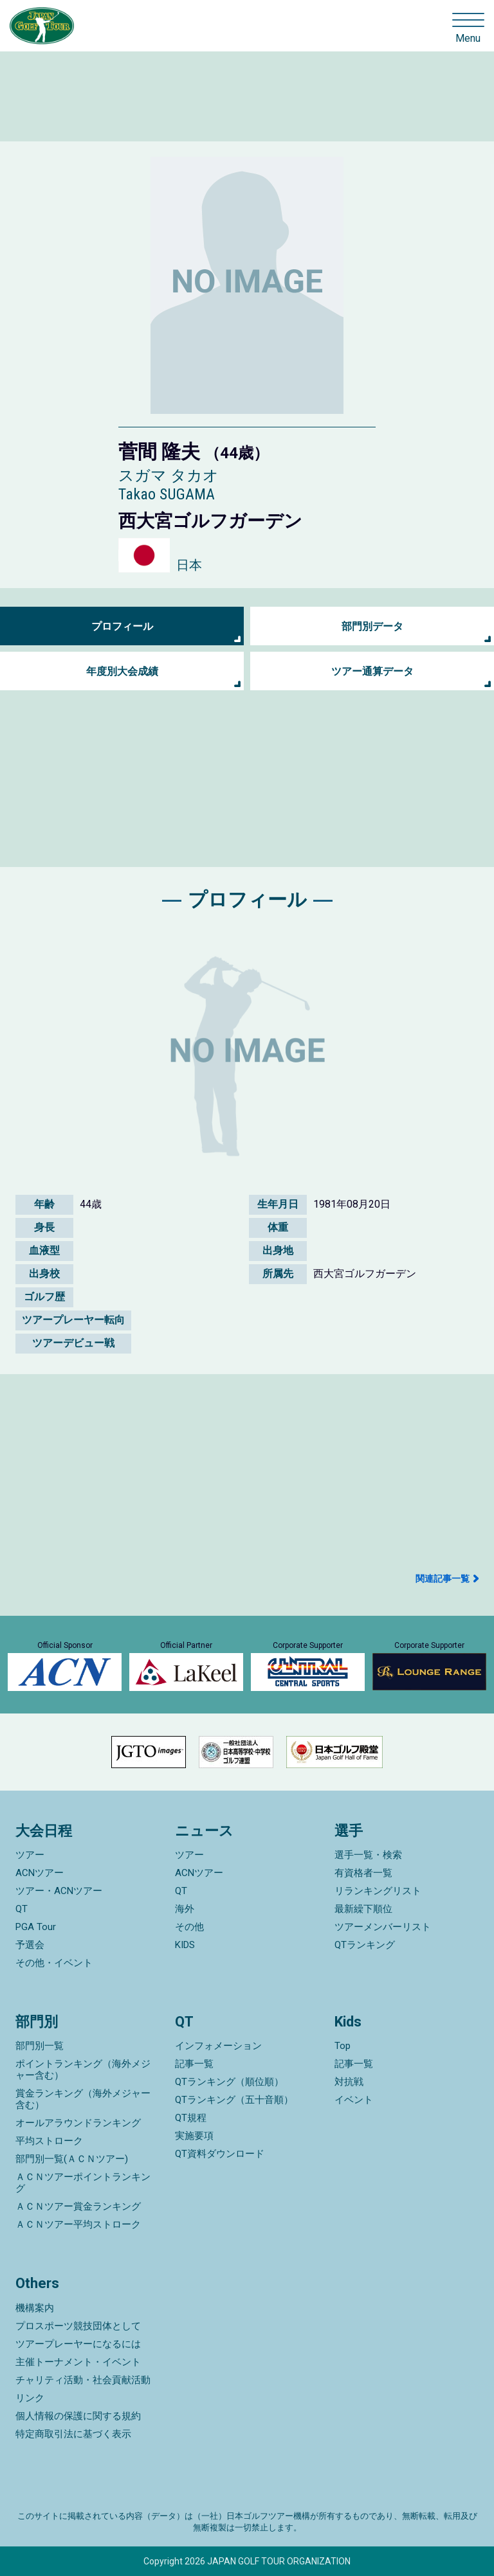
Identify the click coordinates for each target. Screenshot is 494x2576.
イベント (353, 2100)
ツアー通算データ (372, 671)
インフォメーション (218, 2046)
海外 (184, 1909)
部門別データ (372, 626)
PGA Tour (35, 1927)
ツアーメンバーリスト (382, 1927)
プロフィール (122, 626)
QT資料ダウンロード (219, 2154)
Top (342, 2046)
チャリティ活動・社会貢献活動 (83, 2380)
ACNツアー (39, 1873)
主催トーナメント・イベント (78, 2362)
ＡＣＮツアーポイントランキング (83, 2182)
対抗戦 (348, 2082)
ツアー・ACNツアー (58, 1891)
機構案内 (34, 2308)
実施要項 (194, 2136)
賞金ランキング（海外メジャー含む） (83, 2099)
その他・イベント (54, 1963)
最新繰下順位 (363, 1909)
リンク (29, 2398)
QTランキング (364, 1945)
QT (21, 1909)
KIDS (185, 1945)
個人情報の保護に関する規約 (78, 2416)
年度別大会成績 (122, 671)
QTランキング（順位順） (229, 2082)
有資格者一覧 (363, 1873)
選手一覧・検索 (368, 1855)
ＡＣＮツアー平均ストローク (78, 2224)
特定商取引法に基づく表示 (73, 2434)
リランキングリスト (377, 1891)
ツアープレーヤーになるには (78, 2344)
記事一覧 (194, 2064)
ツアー (29, 1855)
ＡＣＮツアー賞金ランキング (78, 2206)
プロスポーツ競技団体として (78, 2326)
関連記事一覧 (443, 1578)
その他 (189, 1927)
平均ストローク (49, 2141)
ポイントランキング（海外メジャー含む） (83, 2069)
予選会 (29, 1945)
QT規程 (190, 2118)
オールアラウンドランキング (78, 2123)
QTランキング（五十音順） (234, 2100)
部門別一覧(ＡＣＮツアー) (71, 2159)
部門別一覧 (39, 2046)
